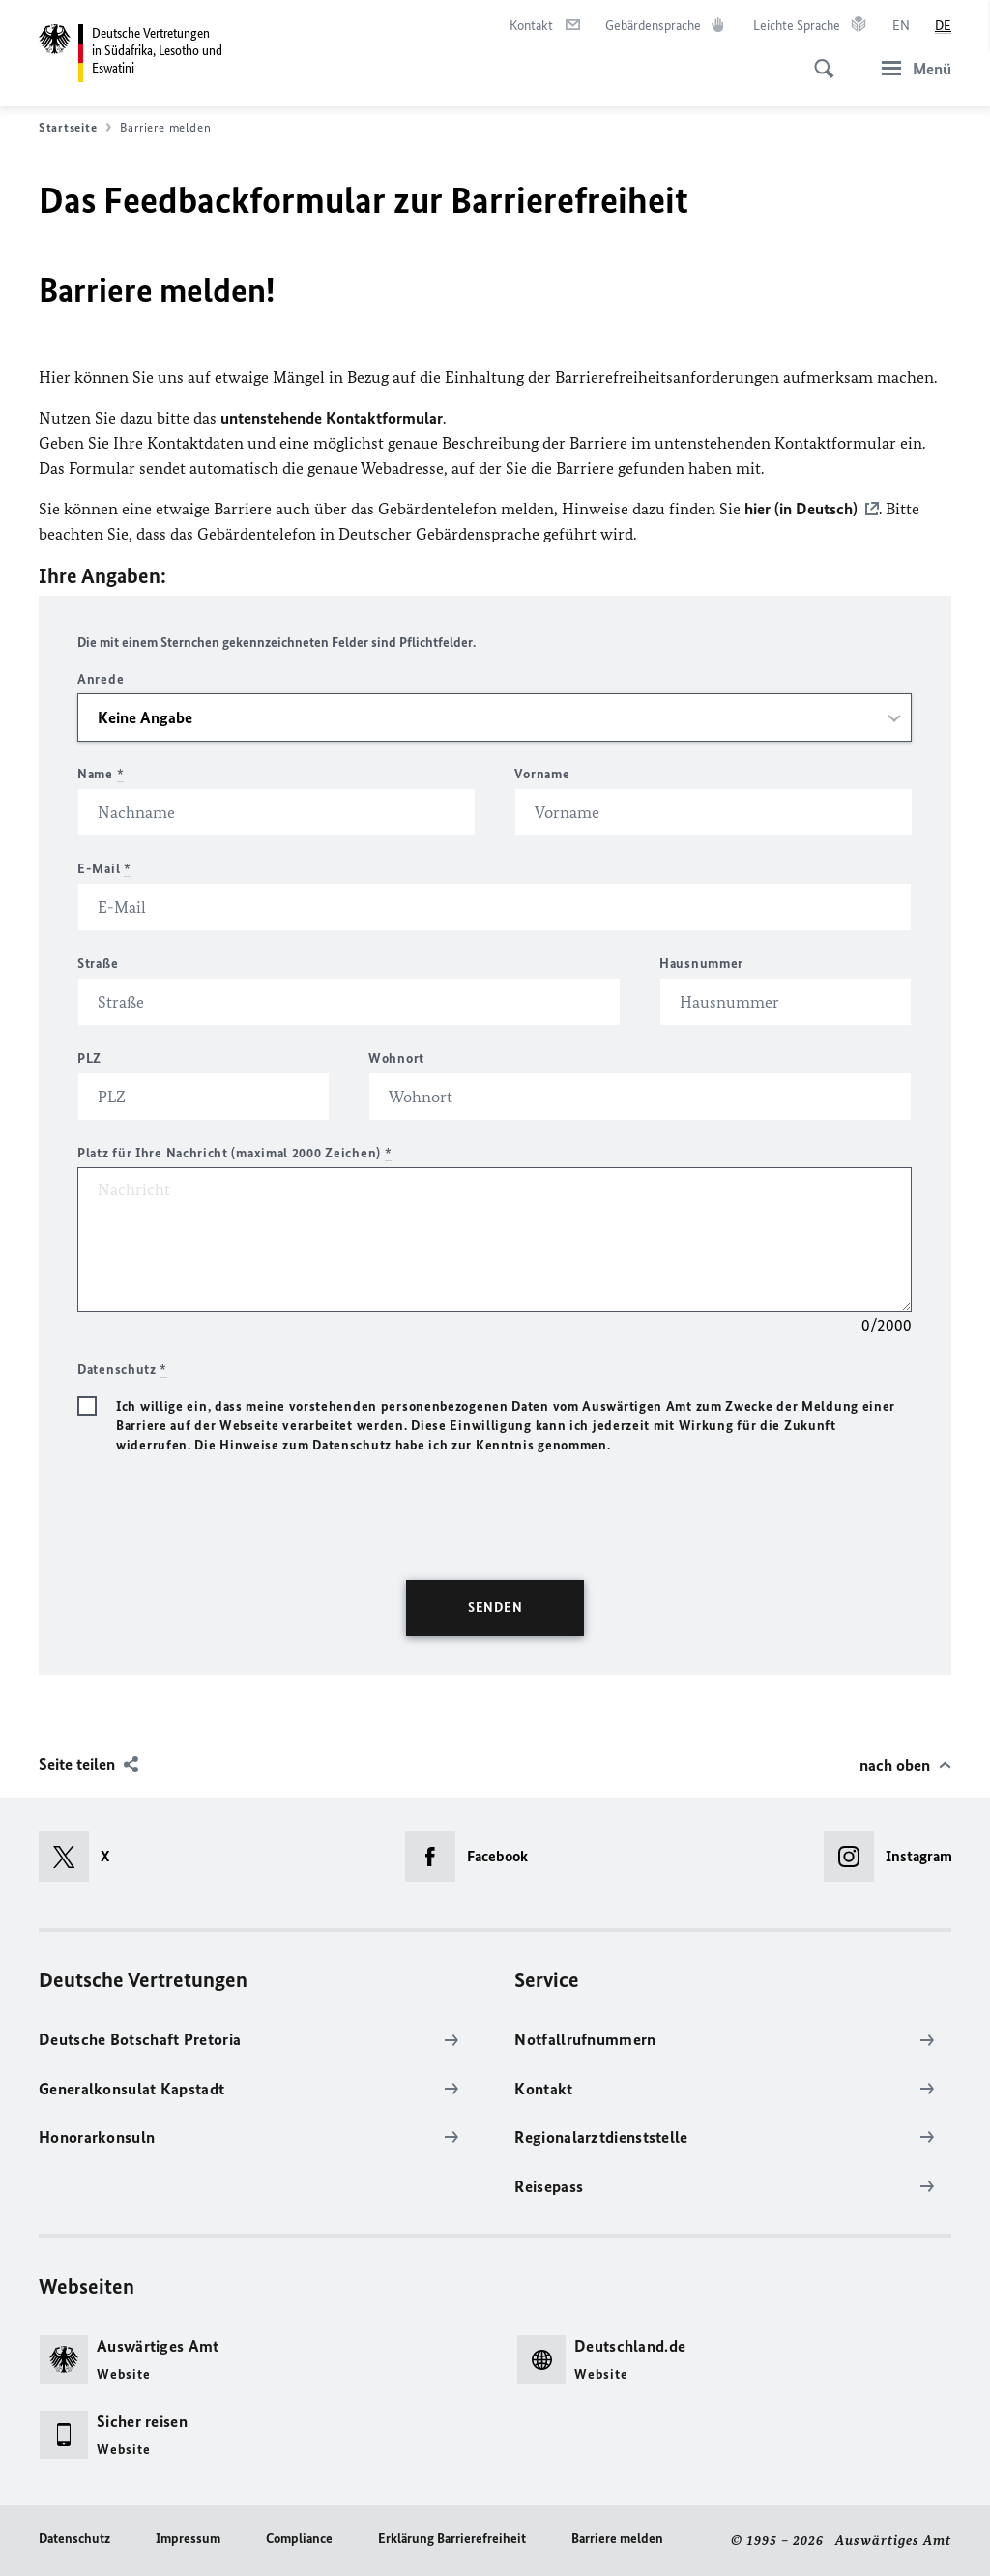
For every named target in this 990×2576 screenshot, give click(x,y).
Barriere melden (617, 2539)
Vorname (541, 774)
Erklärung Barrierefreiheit (452, 2539)
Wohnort (396, 1058)
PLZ (89, 1058)
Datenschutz (74, 2539)
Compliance (299, 2539)
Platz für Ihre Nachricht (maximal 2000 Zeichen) (234, 1153)
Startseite (75, 127)
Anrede (100, 679)
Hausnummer (701, 963)
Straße (97, 963)
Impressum (188, 2539)
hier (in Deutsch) (801, 508)
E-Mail (104, 869)
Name (100, 774)
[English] (901, 26)
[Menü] (910, 68)
